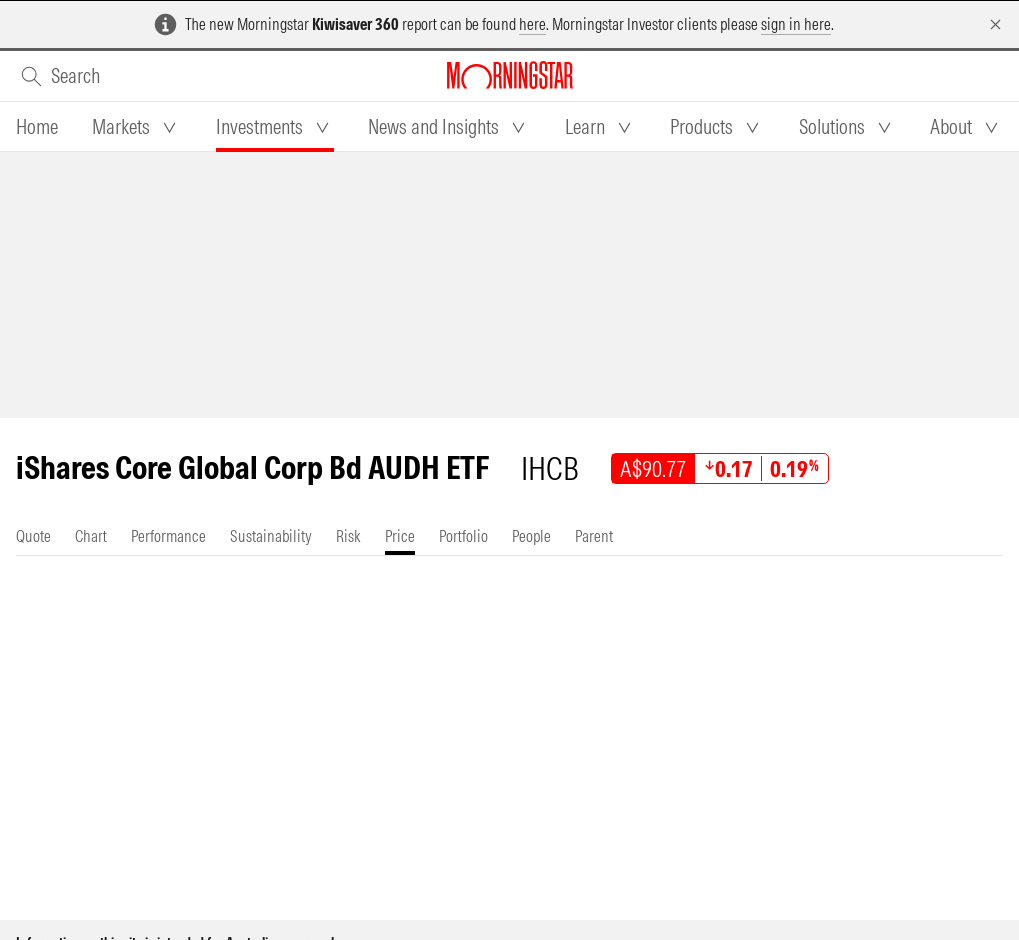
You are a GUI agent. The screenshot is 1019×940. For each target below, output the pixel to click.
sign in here (796, 24)
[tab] (37, 127)
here (532, 24)
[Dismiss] (995, 24)
